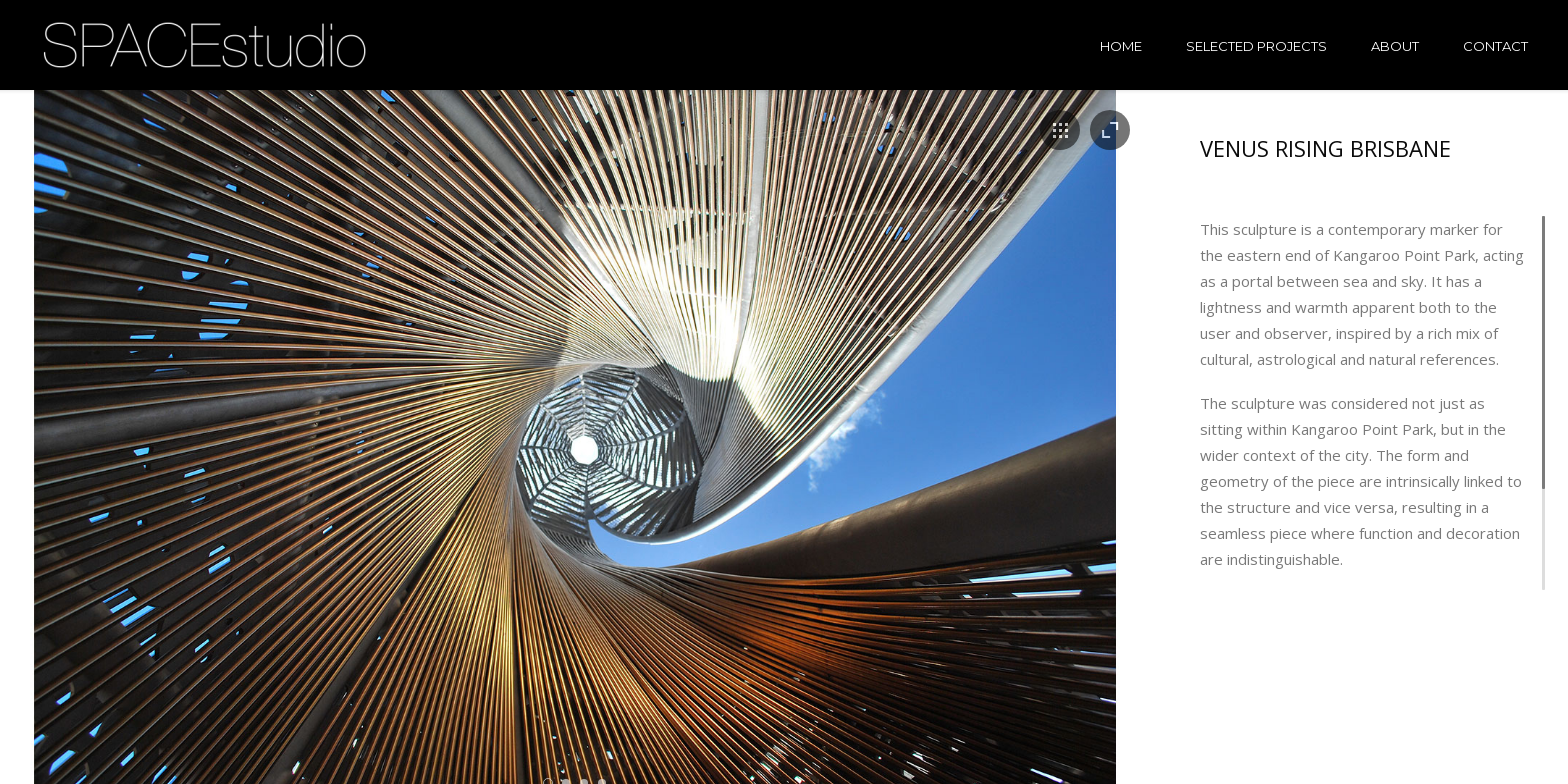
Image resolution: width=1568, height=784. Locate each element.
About (1395, 46)
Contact (1495, 46)
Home (1121, 46)
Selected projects (1256, 46)
